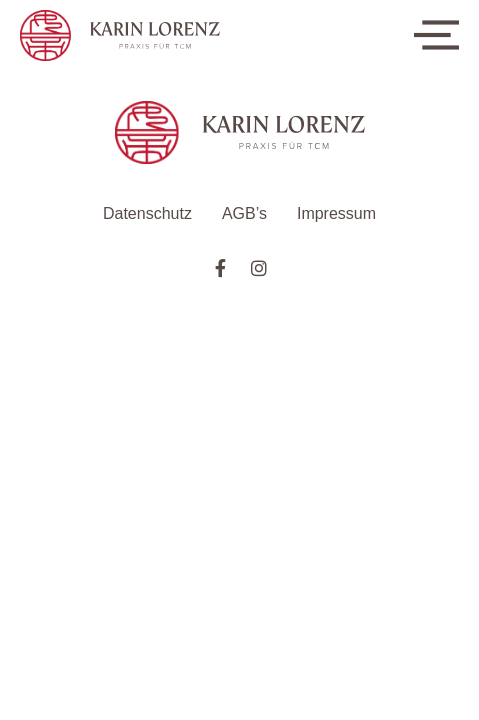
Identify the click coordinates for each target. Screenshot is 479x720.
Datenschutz (147, 213)
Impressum (336, 213)
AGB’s (244, 213)
